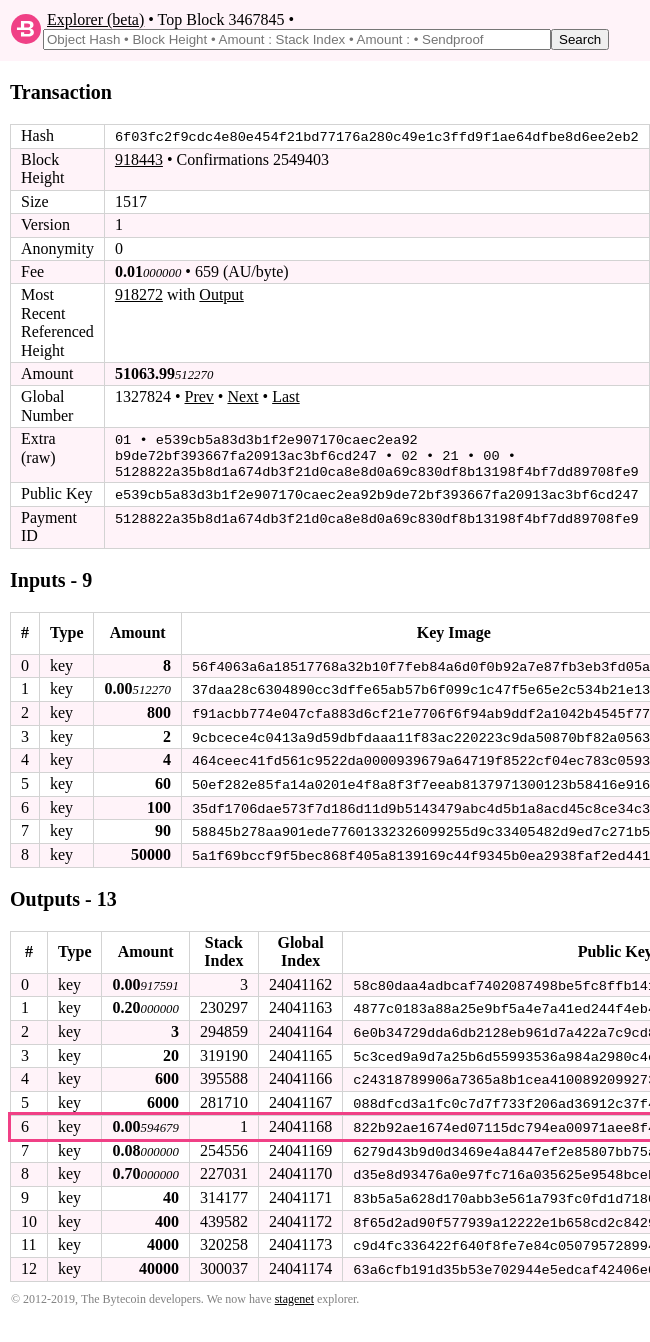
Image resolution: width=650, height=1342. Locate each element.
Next (242, 396)
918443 (139, 159)
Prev (199, 396)
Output (221, 294)
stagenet (294, 1289)
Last (286, 396)
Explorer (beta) (95, 19)
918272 (139, 294)
